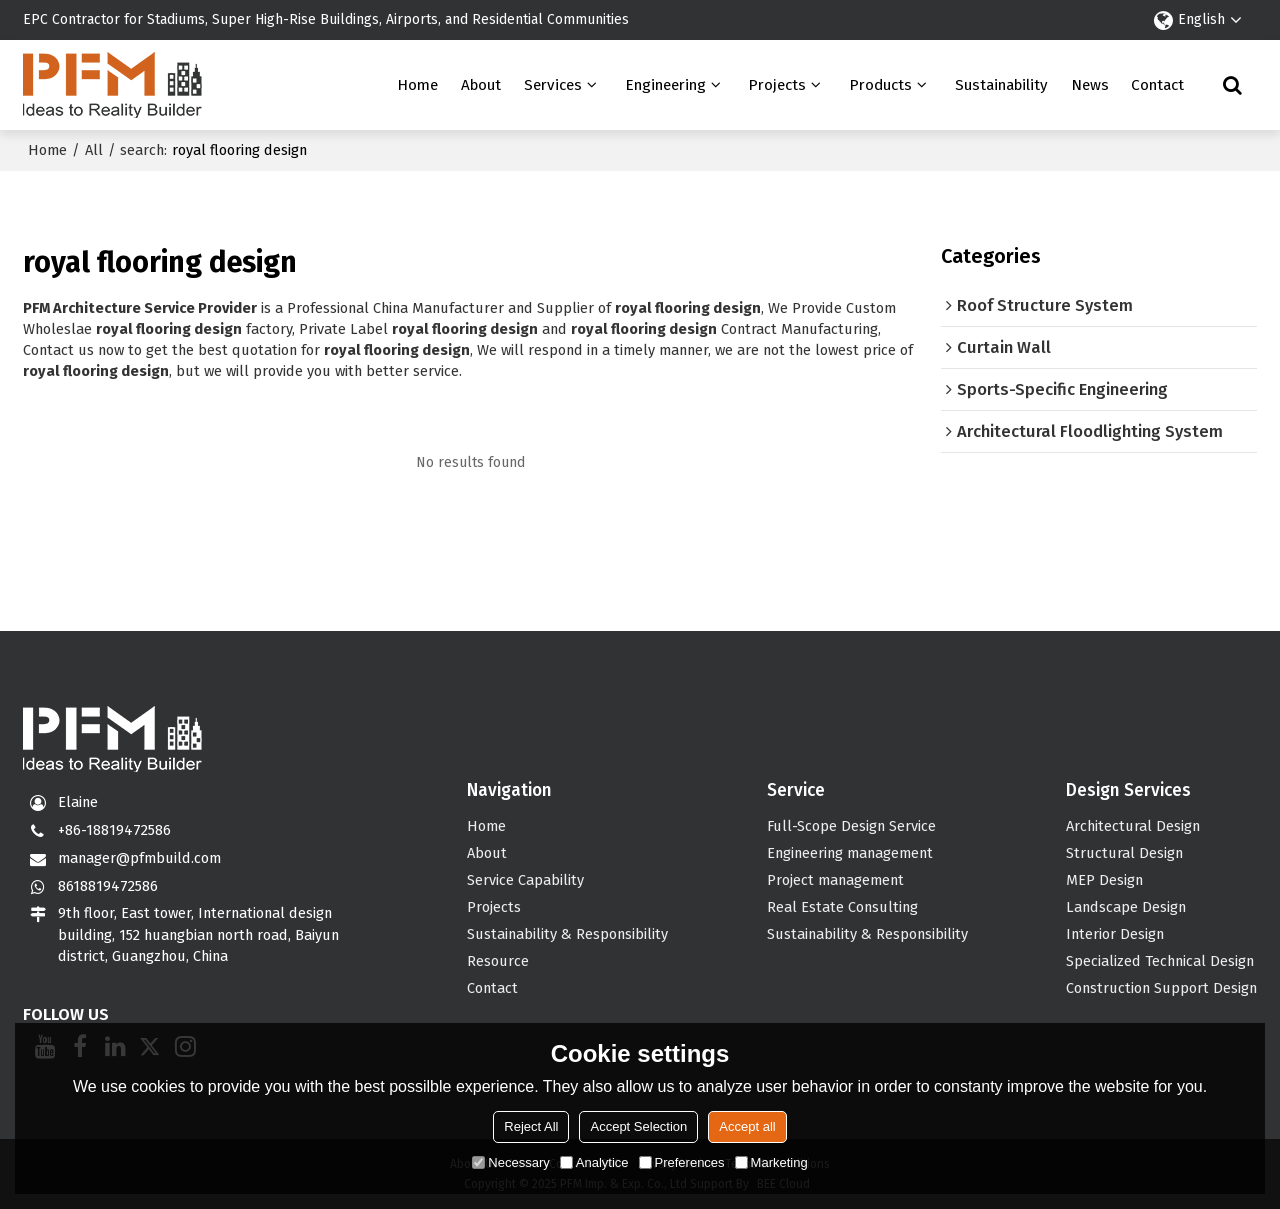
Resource (498, 961)
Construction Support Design (1161, 988)
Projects (777, 85)
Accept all (747, 1126)
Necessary (510, 1162)
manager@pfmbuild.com (139, 858)
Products (880, 85)
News (1090, 85)
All (94, 150)
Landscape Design (1126, 907)
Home (417, 85)
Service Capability (525, 880)
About (481, 85)
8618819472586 (108, 886)
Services (553, 85)
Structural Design (1124, 853)
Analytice (594, 1162)
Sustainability (1001, 85)
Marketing (771, 1162)
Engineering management (850, 853)
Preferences (682, 1162)
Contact (1157, 85)
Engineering (665, 85)
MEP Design (1104, 880)
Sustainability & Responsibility (567, 934)
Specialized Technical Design (1160, 961)
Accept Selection (638, 1126)
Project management (835, 880)
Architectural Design (1133, 826)
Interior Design (1115, 934)
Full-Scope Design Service (851, 826)
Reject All (531, 1126)
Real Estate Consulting (842, 907)
